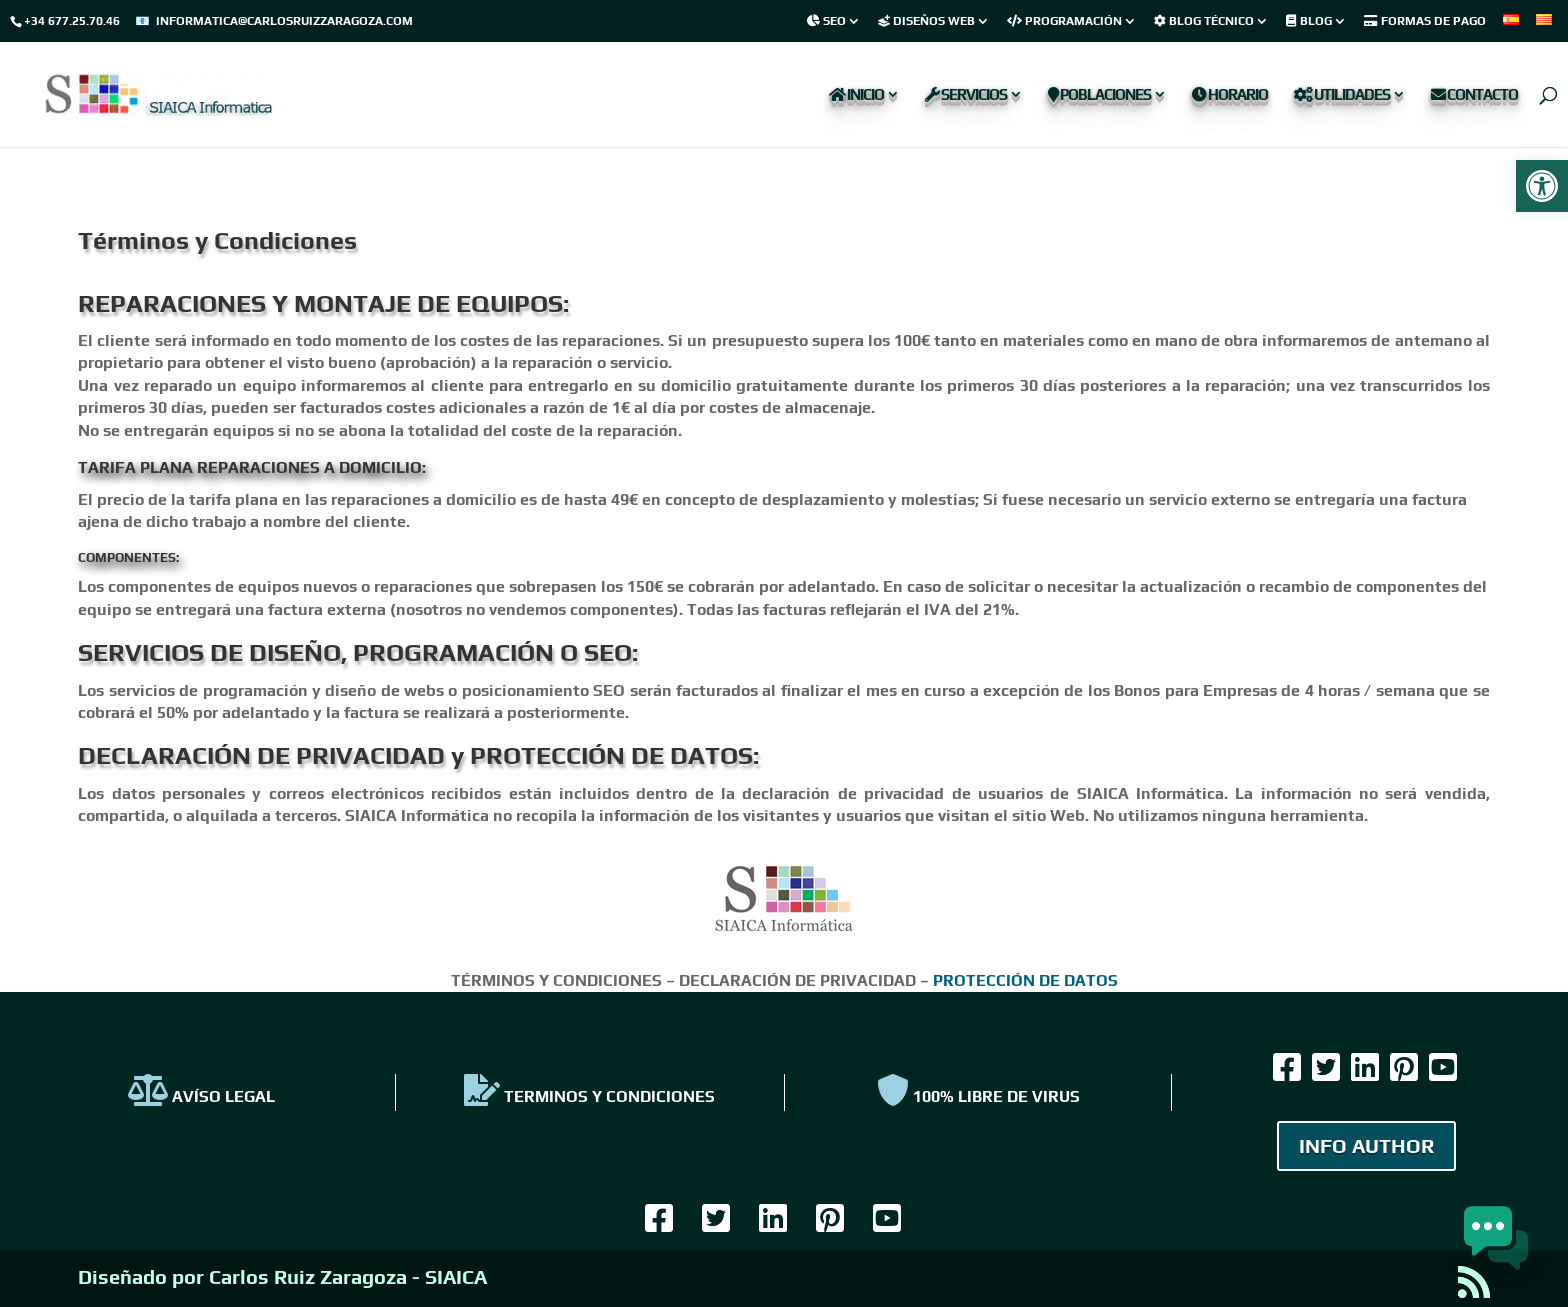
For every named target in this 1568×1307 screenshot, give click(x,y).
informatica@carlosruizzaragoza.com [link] (284, 21)
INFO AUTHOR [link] (1366, 1145)
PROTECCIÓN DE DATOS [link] (1025, 980)
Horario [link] (1230, 95)
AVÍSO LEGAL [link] (201, 1096)
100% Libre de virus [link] (978, 1096)
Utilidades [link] (1342, 95)
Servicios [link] (966, 95)
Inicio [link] (856, 95)
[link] (1542, 186)
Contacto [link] (1474, 95)
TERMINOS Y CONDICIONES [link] (589, 1096)
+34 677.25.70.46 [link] (72, 21)
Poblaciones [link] (1099, 95)
